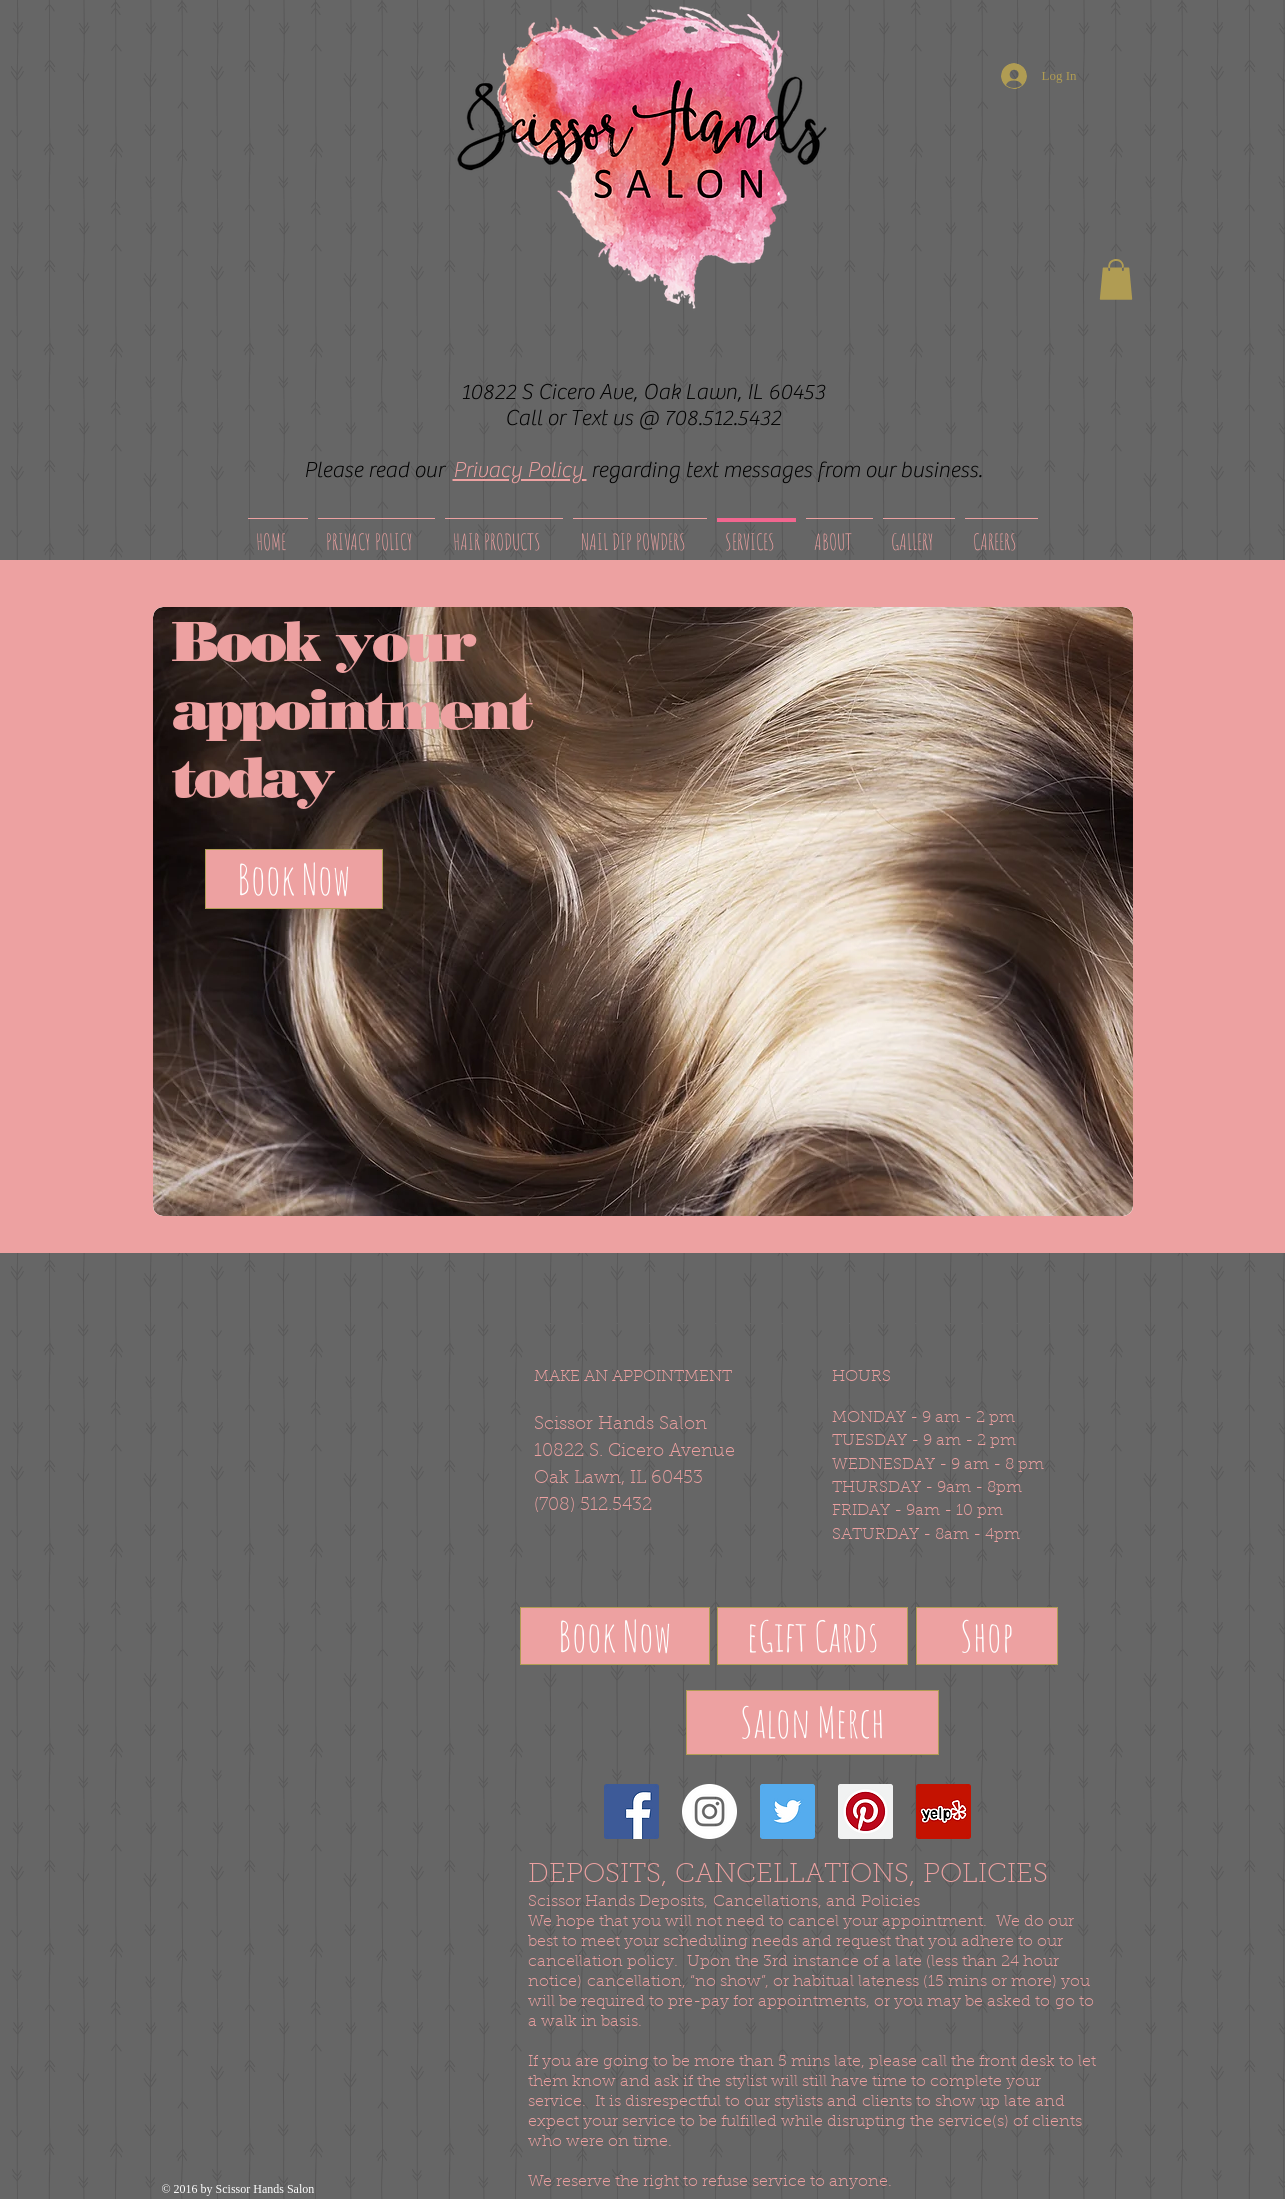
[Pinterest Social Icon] (865, 1811)
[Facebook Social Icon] (631, 1811)
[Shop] (987, 1636)
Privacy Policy (520, 470)
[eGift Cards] (812, 1636)
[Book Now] (294, 879)
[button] (1116, 279)
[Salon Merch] (812, 1722)
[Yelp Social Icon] (943, 1811)
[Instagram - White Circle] (709, 1811)
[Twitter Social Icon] (787, 1811)
